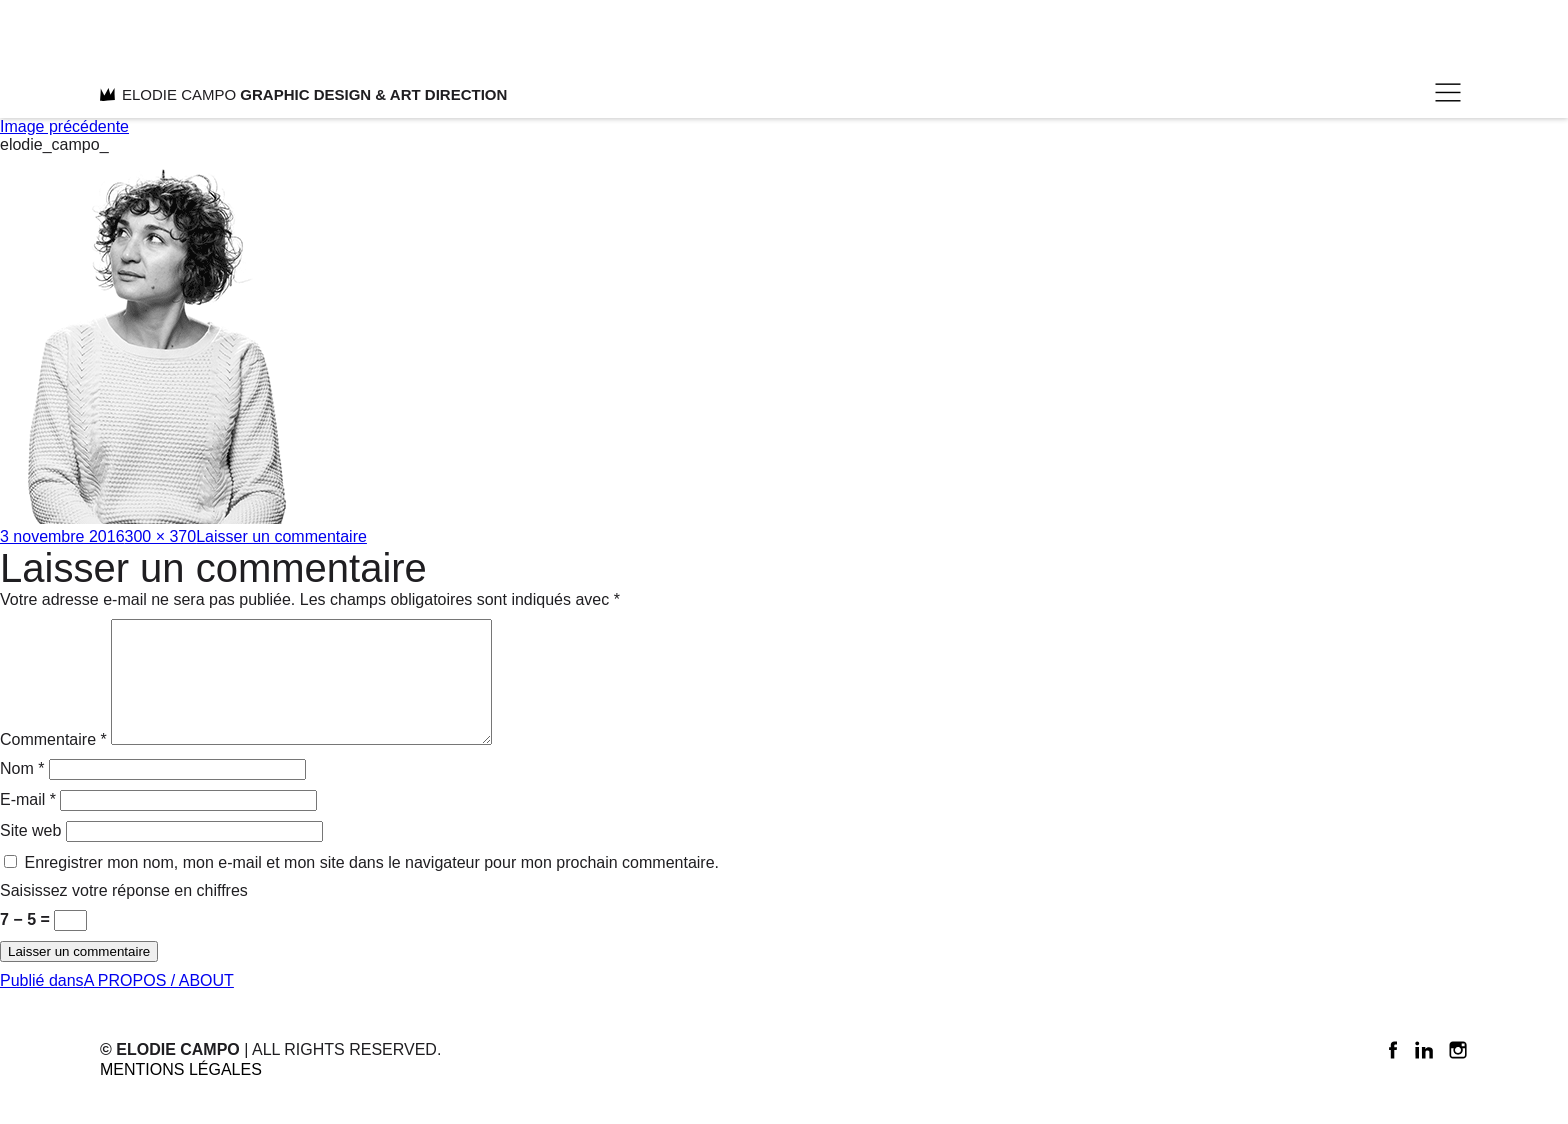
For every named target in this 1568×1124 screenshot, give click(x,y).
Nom (22, 792)
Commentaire (53, 763)
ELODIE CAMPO (303, 94)
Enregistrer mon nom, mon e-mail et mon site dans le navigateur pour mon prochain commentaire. (371, 886)
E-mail (28, 823)
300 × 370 (161, 536)
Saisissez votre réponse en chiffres (124, 914)
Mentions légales (181, 1093)
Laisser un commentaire (281, 536)
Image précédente (64, 126)
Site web (30, 854)
